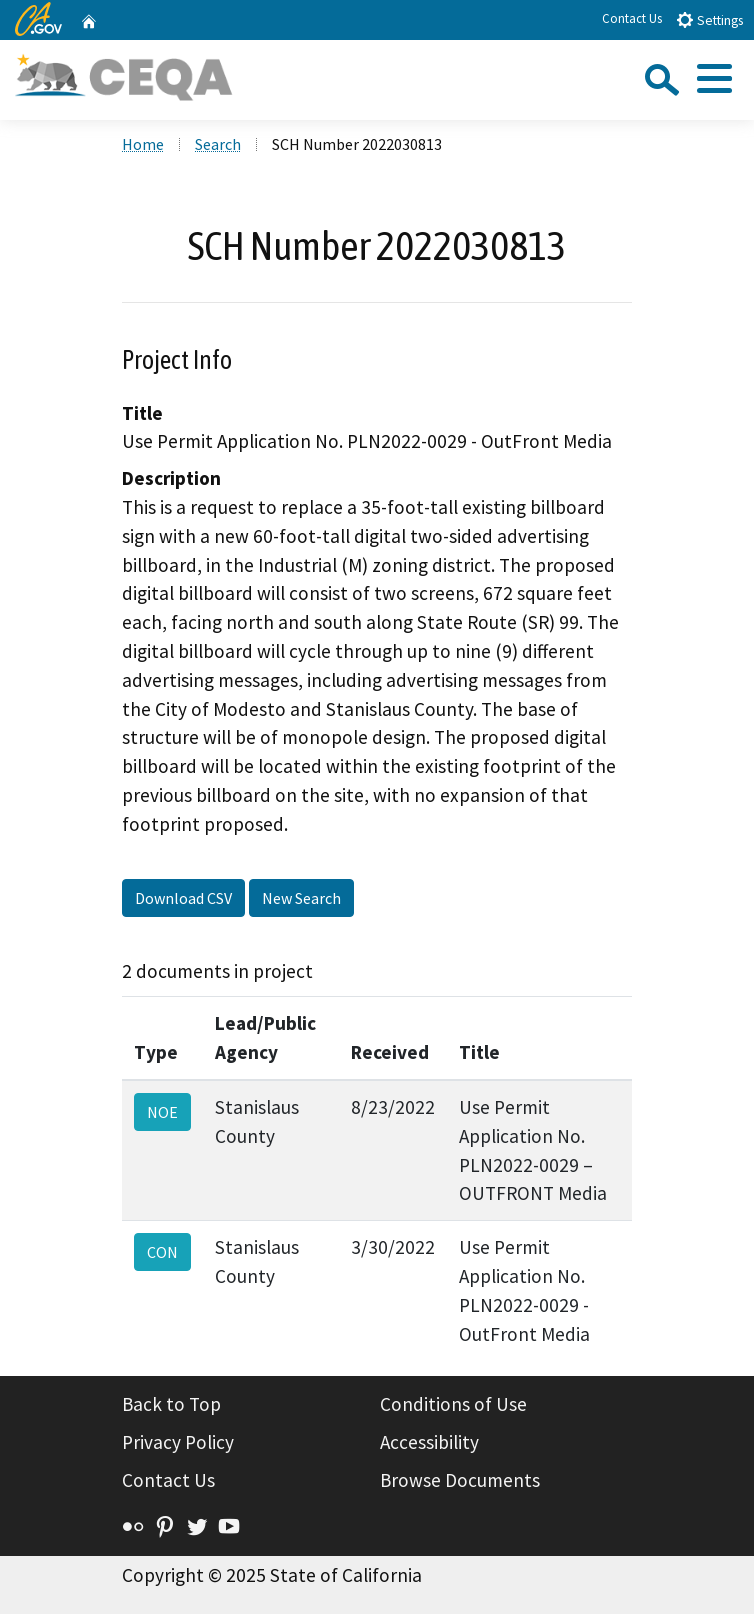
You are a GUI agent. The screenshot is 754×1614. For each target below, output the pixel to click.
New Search (301, 898)
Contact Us (632, 18)
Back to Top (171, 1404)
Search (218, 144)
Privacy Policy (178, 1442)
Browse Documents (460, 1480)
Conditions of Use (453, 1404)
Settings (709, 19)
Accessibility (429, 1442)
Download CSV (183, 898)
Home (143, 144)
